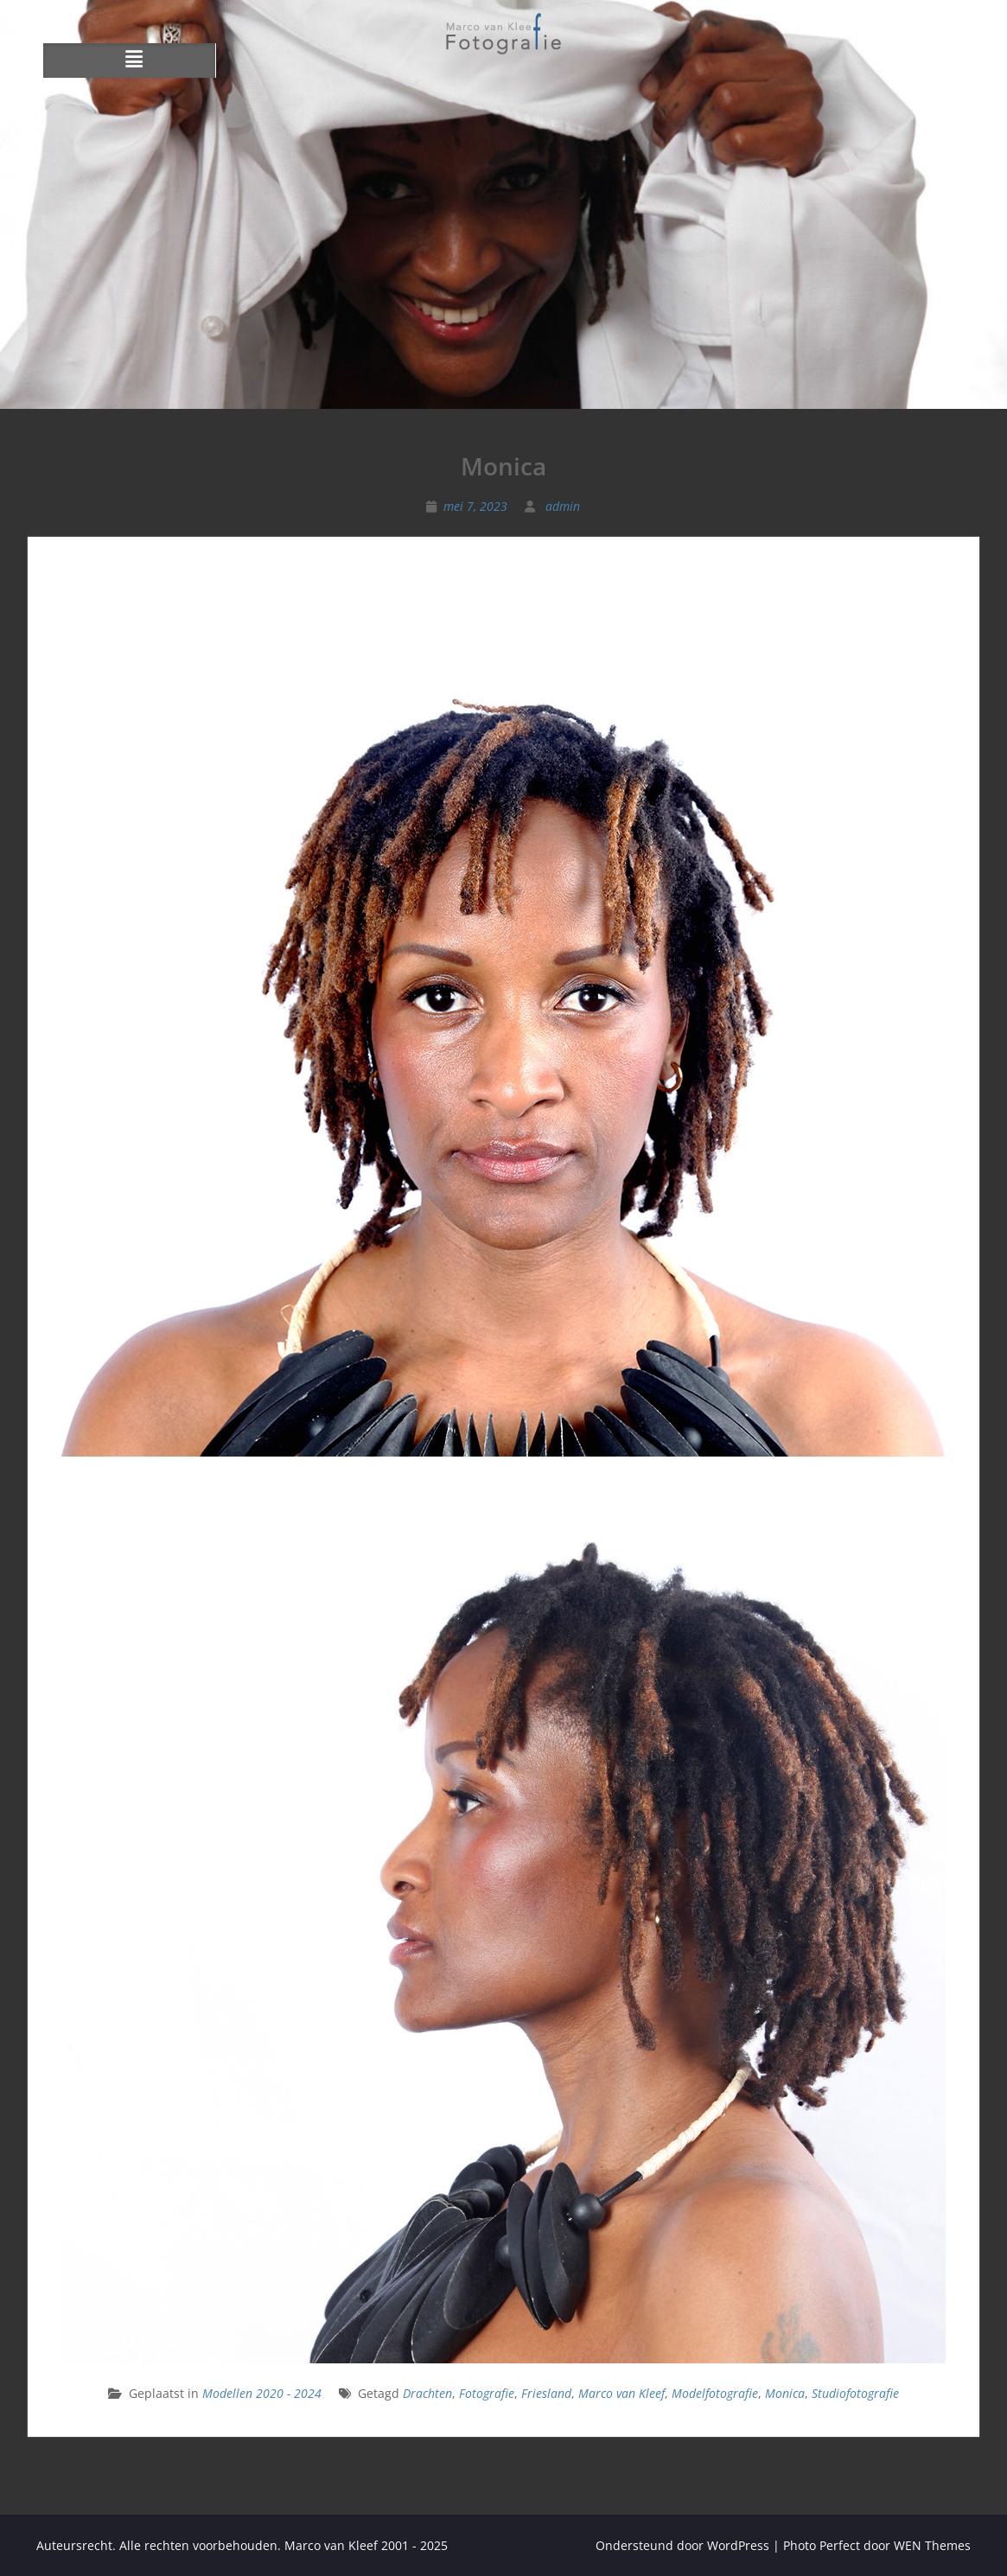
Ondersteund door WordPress (682, 2545)
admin (562, 506)
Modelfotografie (715, 2393)
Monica (785, 2393)
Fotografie (486, 2393)
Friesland (546, 2393)
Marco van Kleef (621, 2393)
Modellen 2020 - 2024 (262, 2393)
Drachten (427, 2393)
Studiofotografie (855, 2393)
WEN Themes (932, 2545)
